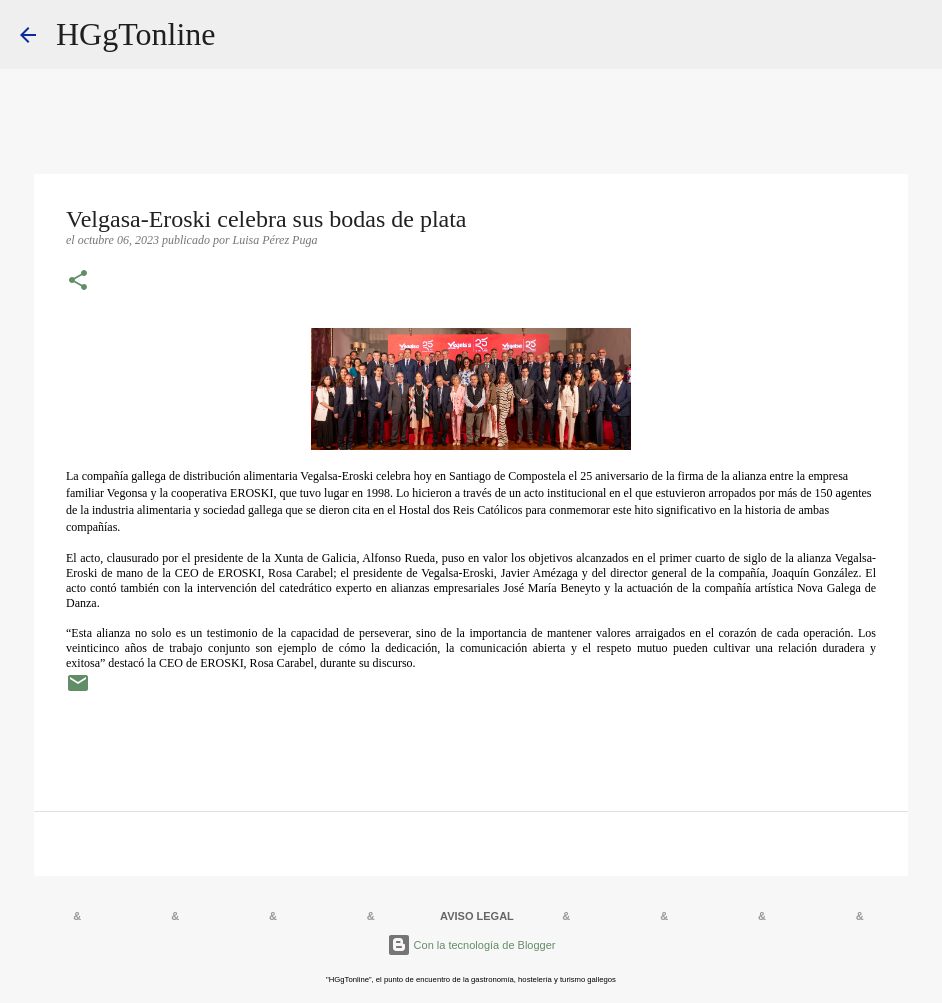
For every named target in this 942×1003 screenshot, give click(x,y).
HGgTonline (136, 34)
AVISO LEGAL (477, 916)
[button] (78, 282)
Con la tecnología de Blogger (471, 945)
